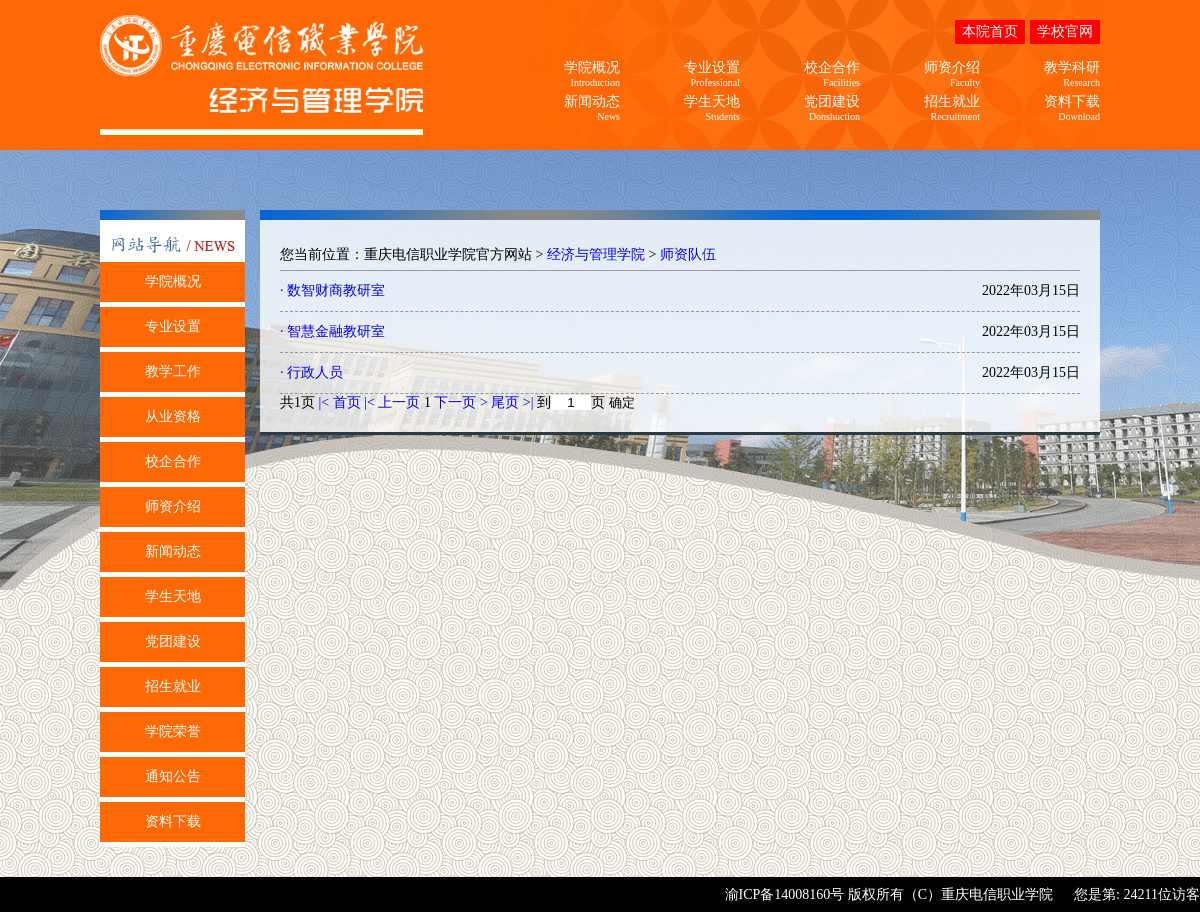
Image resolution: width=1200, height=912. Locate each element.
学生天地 (173, 596)
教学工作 (173, 371)
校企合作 (173, 461)
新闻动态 (173, 551)
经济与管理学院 (596, 254)
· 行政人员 (311, 372)
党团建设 (173, 641)
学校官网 (1065, 31)
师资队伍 (688, 254)
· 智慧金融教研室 (332, 331)
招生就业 (173, 686)
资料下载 (173, 821)
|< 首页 (340, 402)
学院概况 (173, 281)
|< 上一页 (392, 402)
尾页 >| (514, 402)
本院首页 (990, 31)
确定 (622, 402)
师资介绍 (173, 506)
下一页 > (462, 402)
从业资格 (173, 416)
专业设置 (173, 326)
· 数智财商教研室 (332, 290)
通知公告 (173, 776)
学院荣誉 (173, 731)
